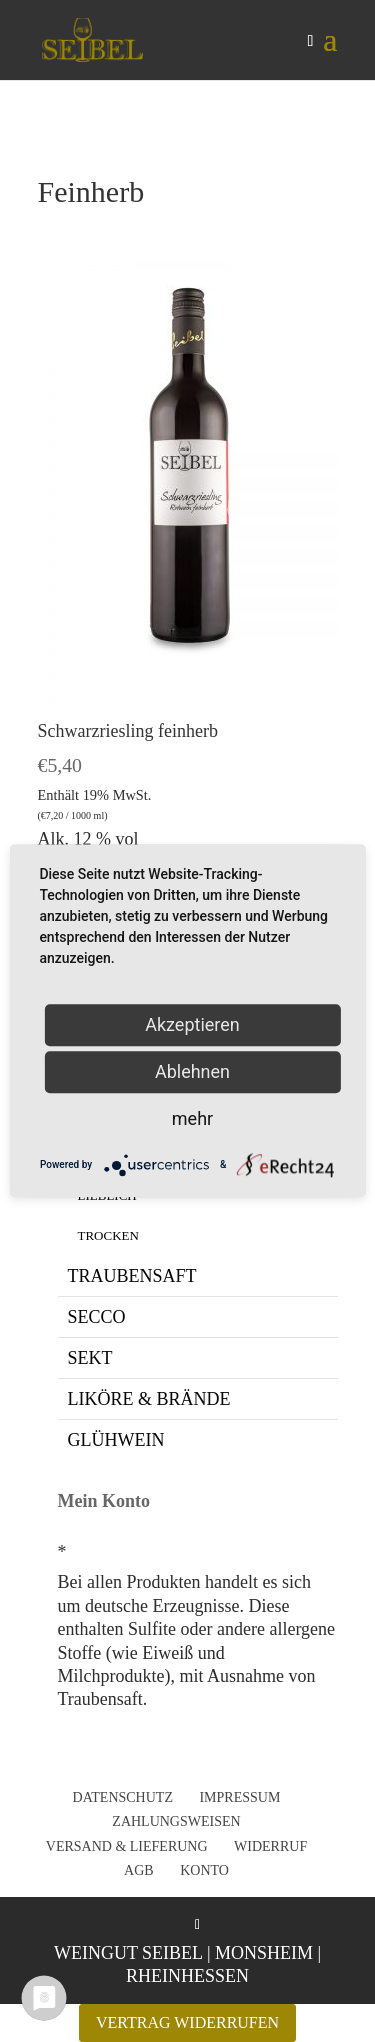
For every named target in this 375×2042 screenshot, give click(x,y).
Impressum (239, 1797)
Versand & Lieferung (127, 1846)
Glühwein (116, 1440)
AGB (139, 1870)
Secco (97, 1317)
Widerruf (270, 1846)
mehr (192, 1118)
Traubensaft (132, 1276)
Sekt (90, 1358)
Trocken (108, 1235)
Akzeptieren (192, 1024)
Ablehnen (192, 1071)
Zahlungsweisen (176, 1821)
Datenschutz (123, 1797)
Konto (204, 1870)
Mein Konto (104, 1501)
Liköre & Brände (149, 1399)
